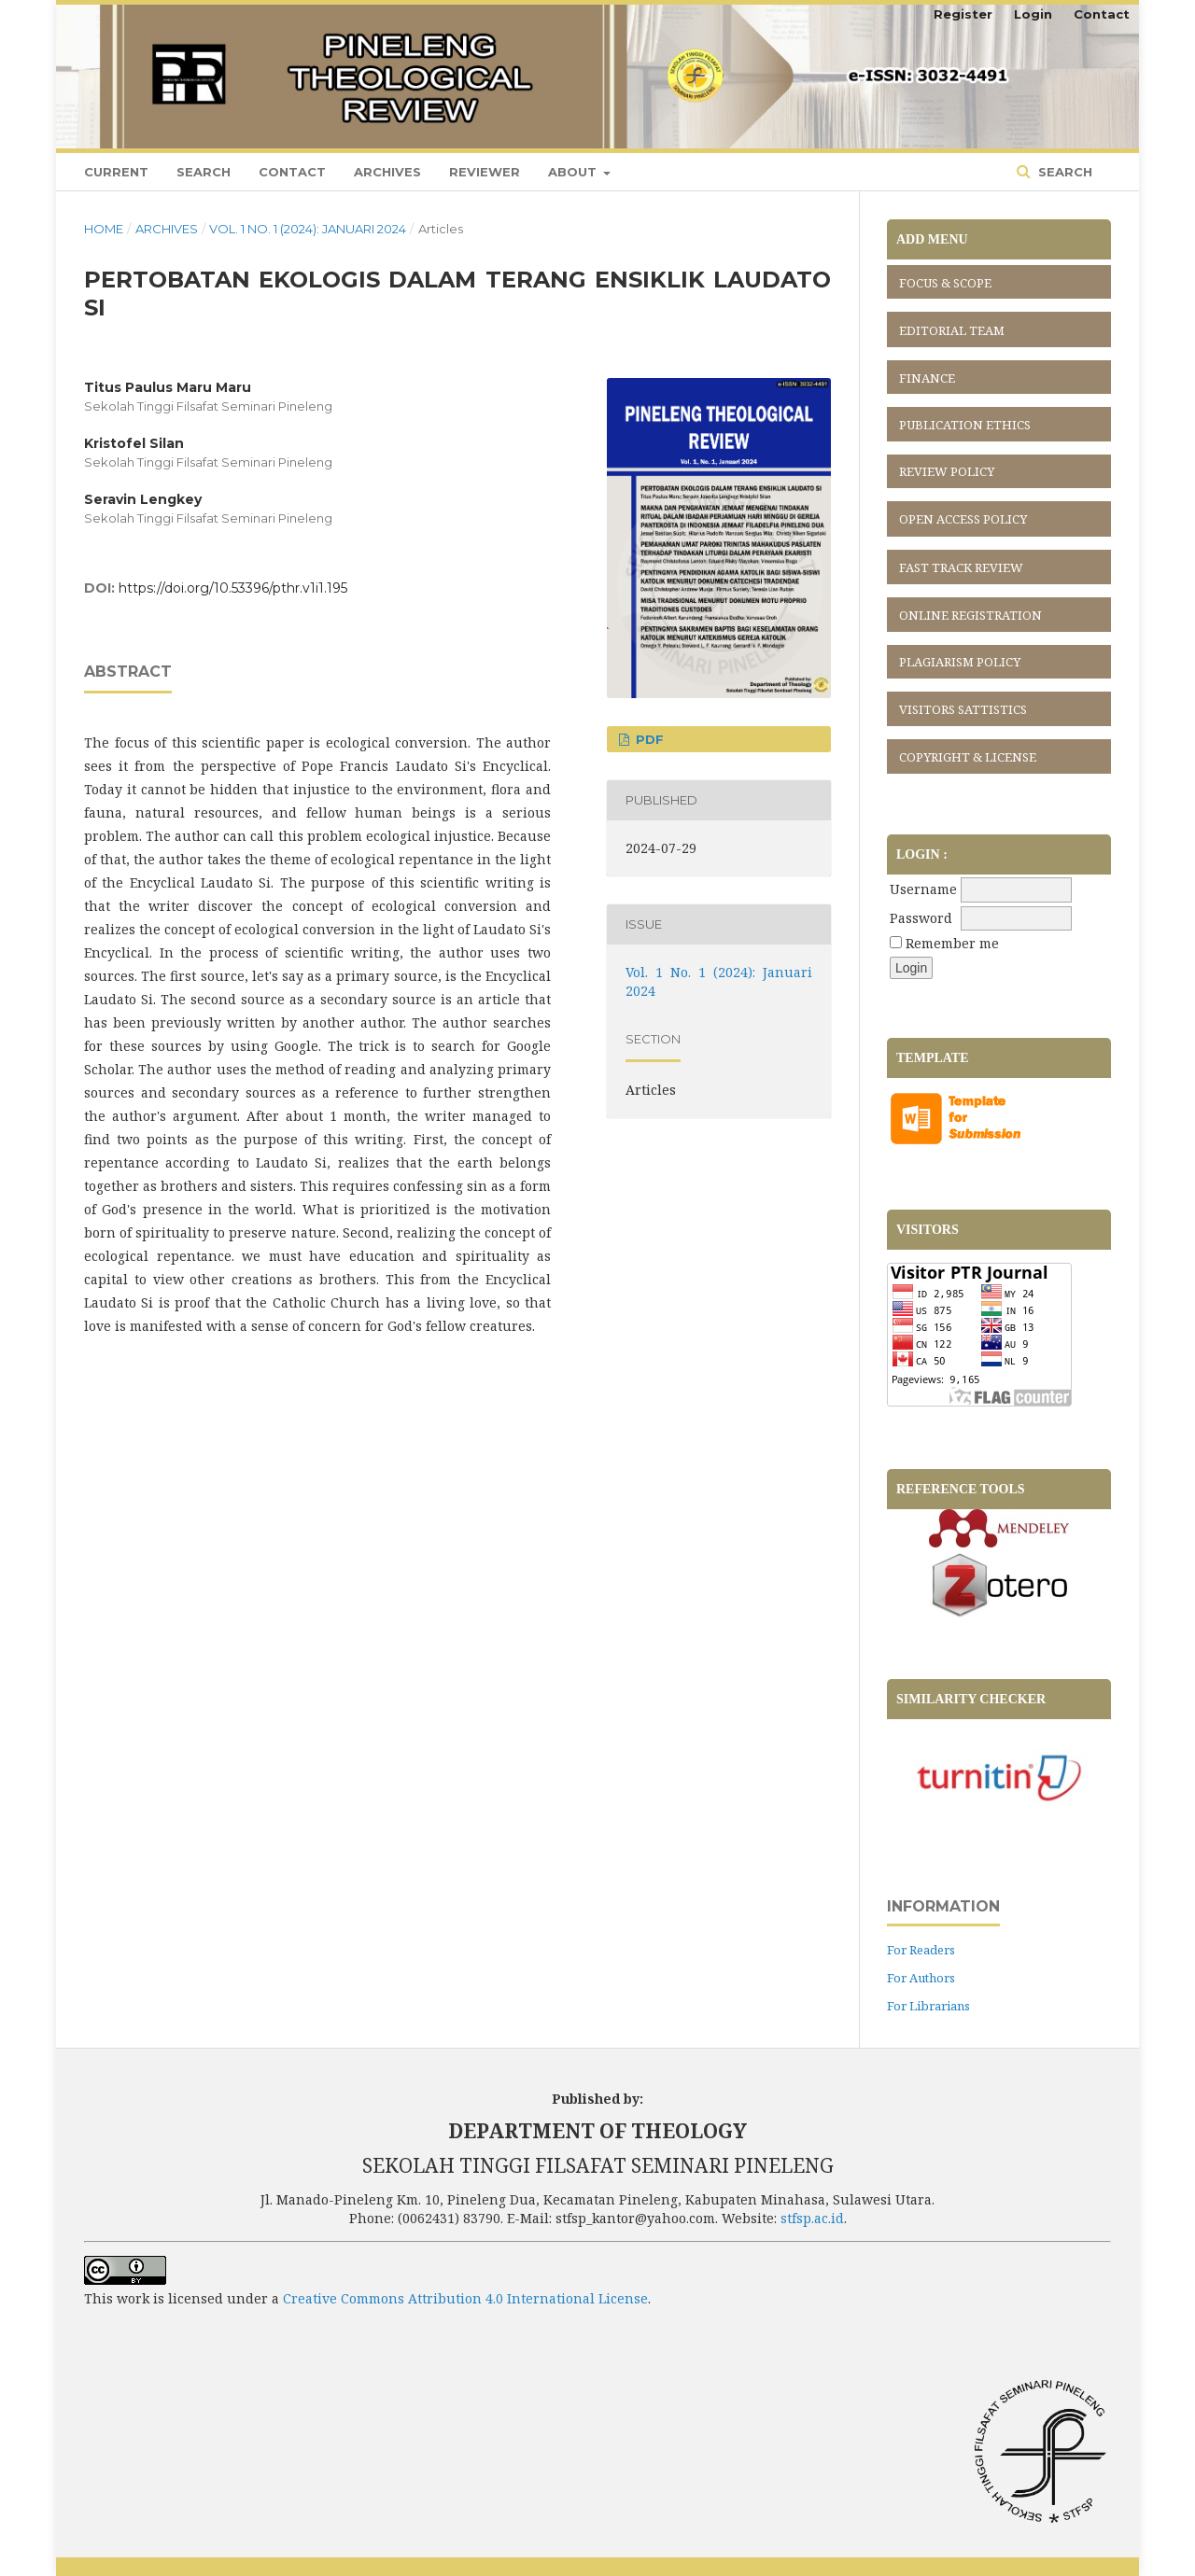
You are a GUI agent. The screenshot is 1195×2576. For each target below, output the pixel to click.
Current (116, 171)
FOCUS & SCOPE (945, 282)
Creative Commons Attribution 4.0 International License (465, 2298)
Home (103, 228)
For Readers (921, 1949)
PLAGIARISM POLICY (959, 661)
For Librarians (928, 2005)
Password (921, 918)
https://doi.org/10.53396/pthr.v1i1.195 (233, 588)
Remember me (952, 943)
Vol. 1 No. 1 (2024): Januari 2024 (307, 228)
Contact (292, 171)
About (574, 171)
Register (963, 14)
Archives (387, 171)
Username (923, 889)
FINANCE (927, 378)
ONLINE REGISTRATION (970, 615)
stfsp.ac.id (812, 2218)
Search (203, 171)
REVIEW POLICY (946, 471)
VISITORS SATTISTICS (963, 709)
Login (1033, 14)
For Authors (921, 1977)
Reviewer (484, 171)
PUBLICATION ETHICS (965, 424)
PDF (648, 739)
